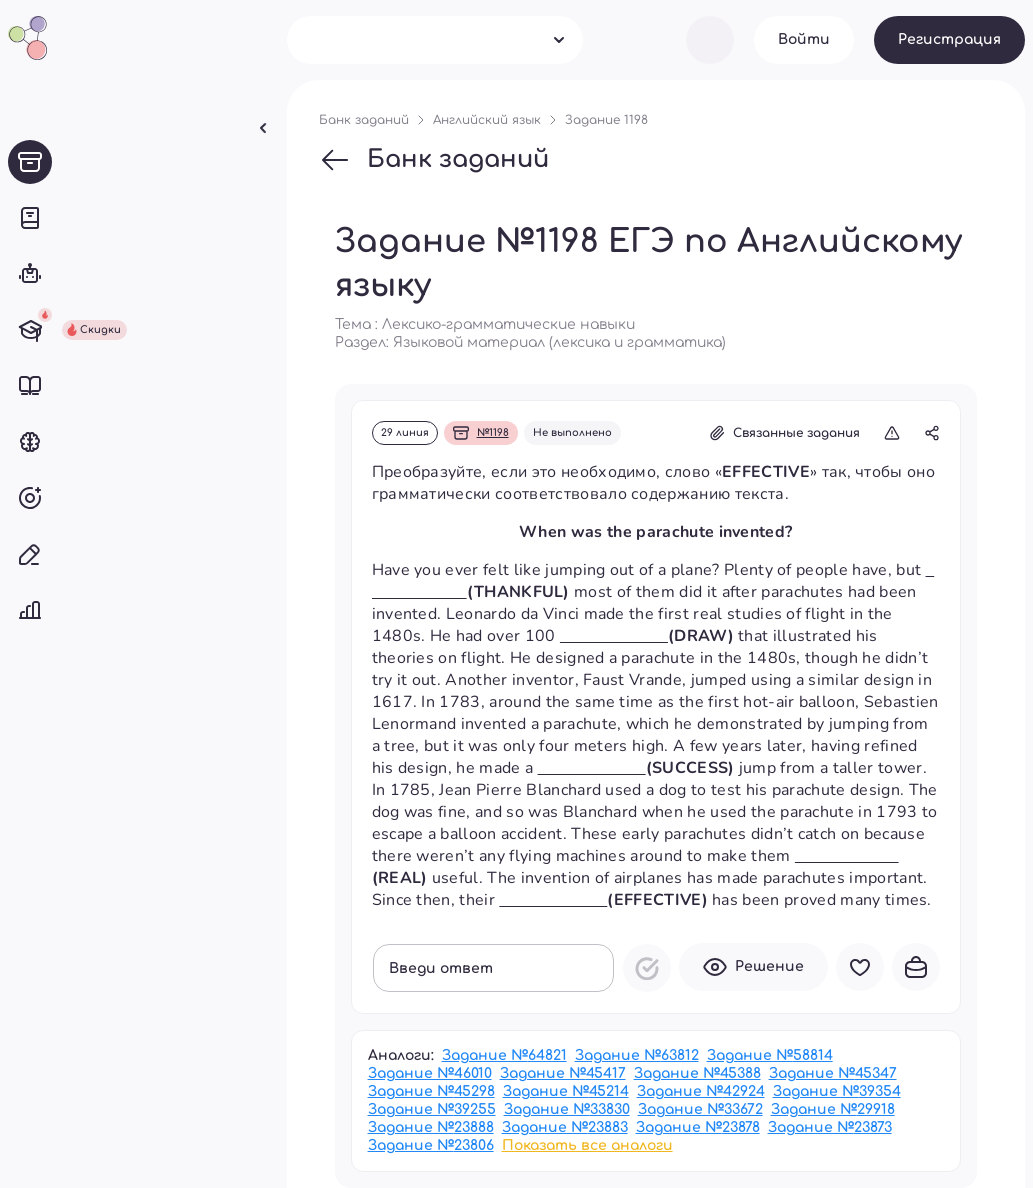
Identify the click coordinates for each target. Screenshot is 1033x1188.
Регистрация (949, 39)
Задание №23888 (431, 1127)
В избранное (860, 967)
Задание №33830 (567, 1109)
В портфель (916, 967)
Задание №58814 (770, 1055)
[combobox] (435, 40)
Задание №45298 (431, 1091)
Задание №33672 (700, 1109)
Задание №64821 (504, 1055)
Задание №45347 (833, 1073)
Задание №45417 (563, 1073)
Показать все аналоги (587, 1145)
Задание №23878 (698, 1127)
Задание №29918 (833, 1109)
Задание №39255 (432, 1109)
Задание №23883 (565, 1127)
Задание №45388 (697, 1073)
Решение (753, 967)
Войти (804, 39)
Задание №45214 (566, 1091)
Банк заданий (434, 160)
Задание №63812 (637, 1055)
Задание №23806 (431, 1145)
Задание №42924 (701, 1091)
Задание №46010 (430, 1073)
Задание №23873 (830, 1127)
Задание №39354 (837, 1091)
